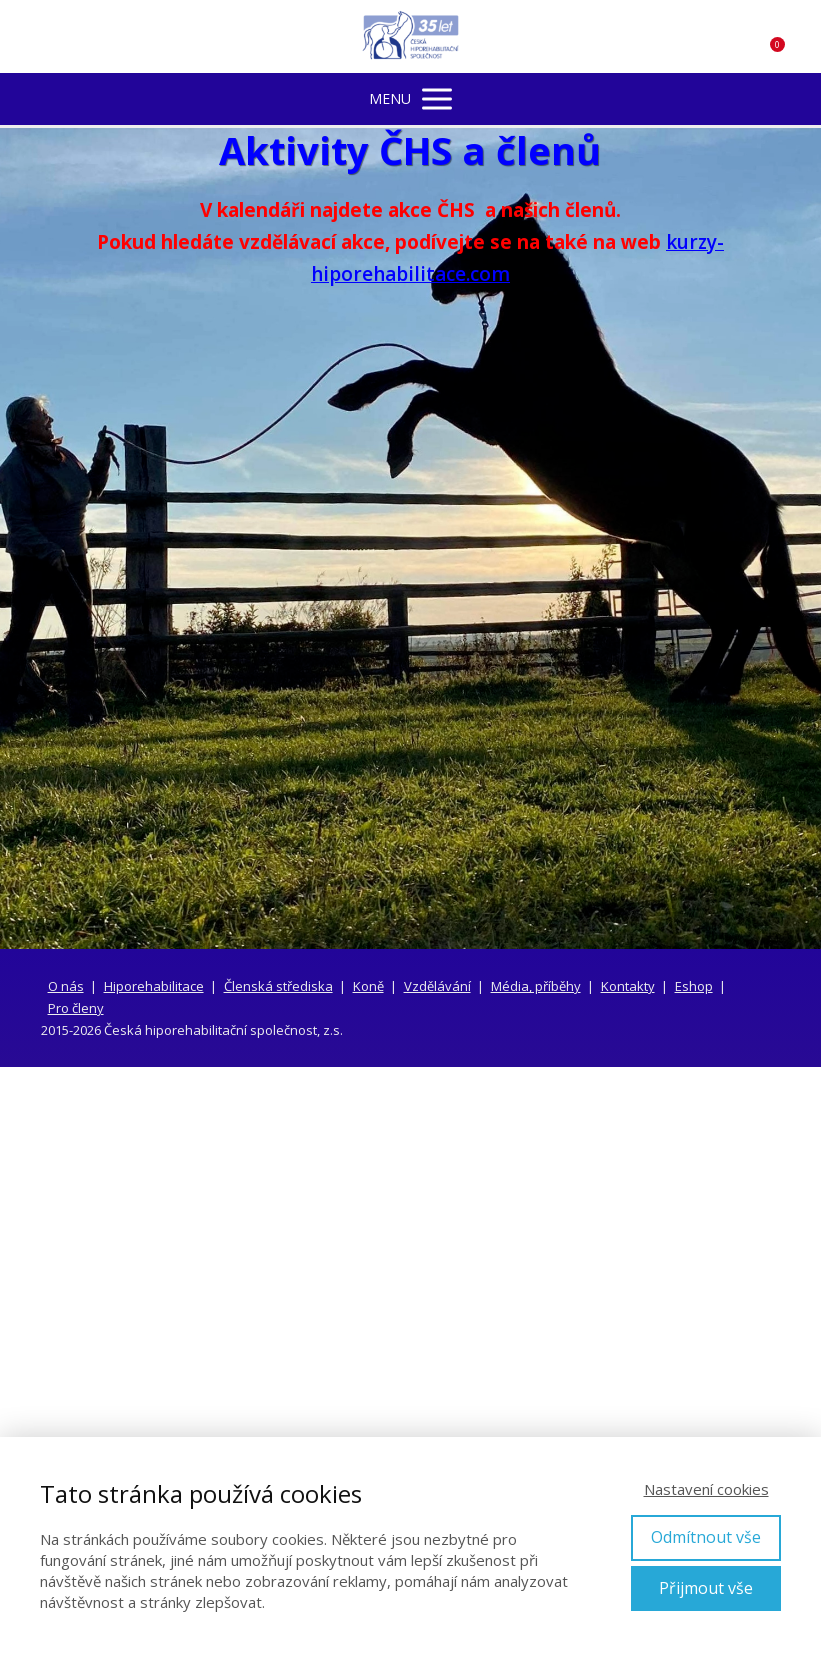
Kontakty (628, 986)
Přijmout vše (706, 1588)
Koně (368, 986)
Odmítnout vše (706, 1537)
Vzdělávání (437, 986)
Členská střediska (278, 986)
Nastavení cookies (706, 1489)
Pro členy (76, 1008)
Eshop (694, 986)
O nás (66, 986)
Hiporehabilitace (154, 986)
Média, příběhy (536, 986)
